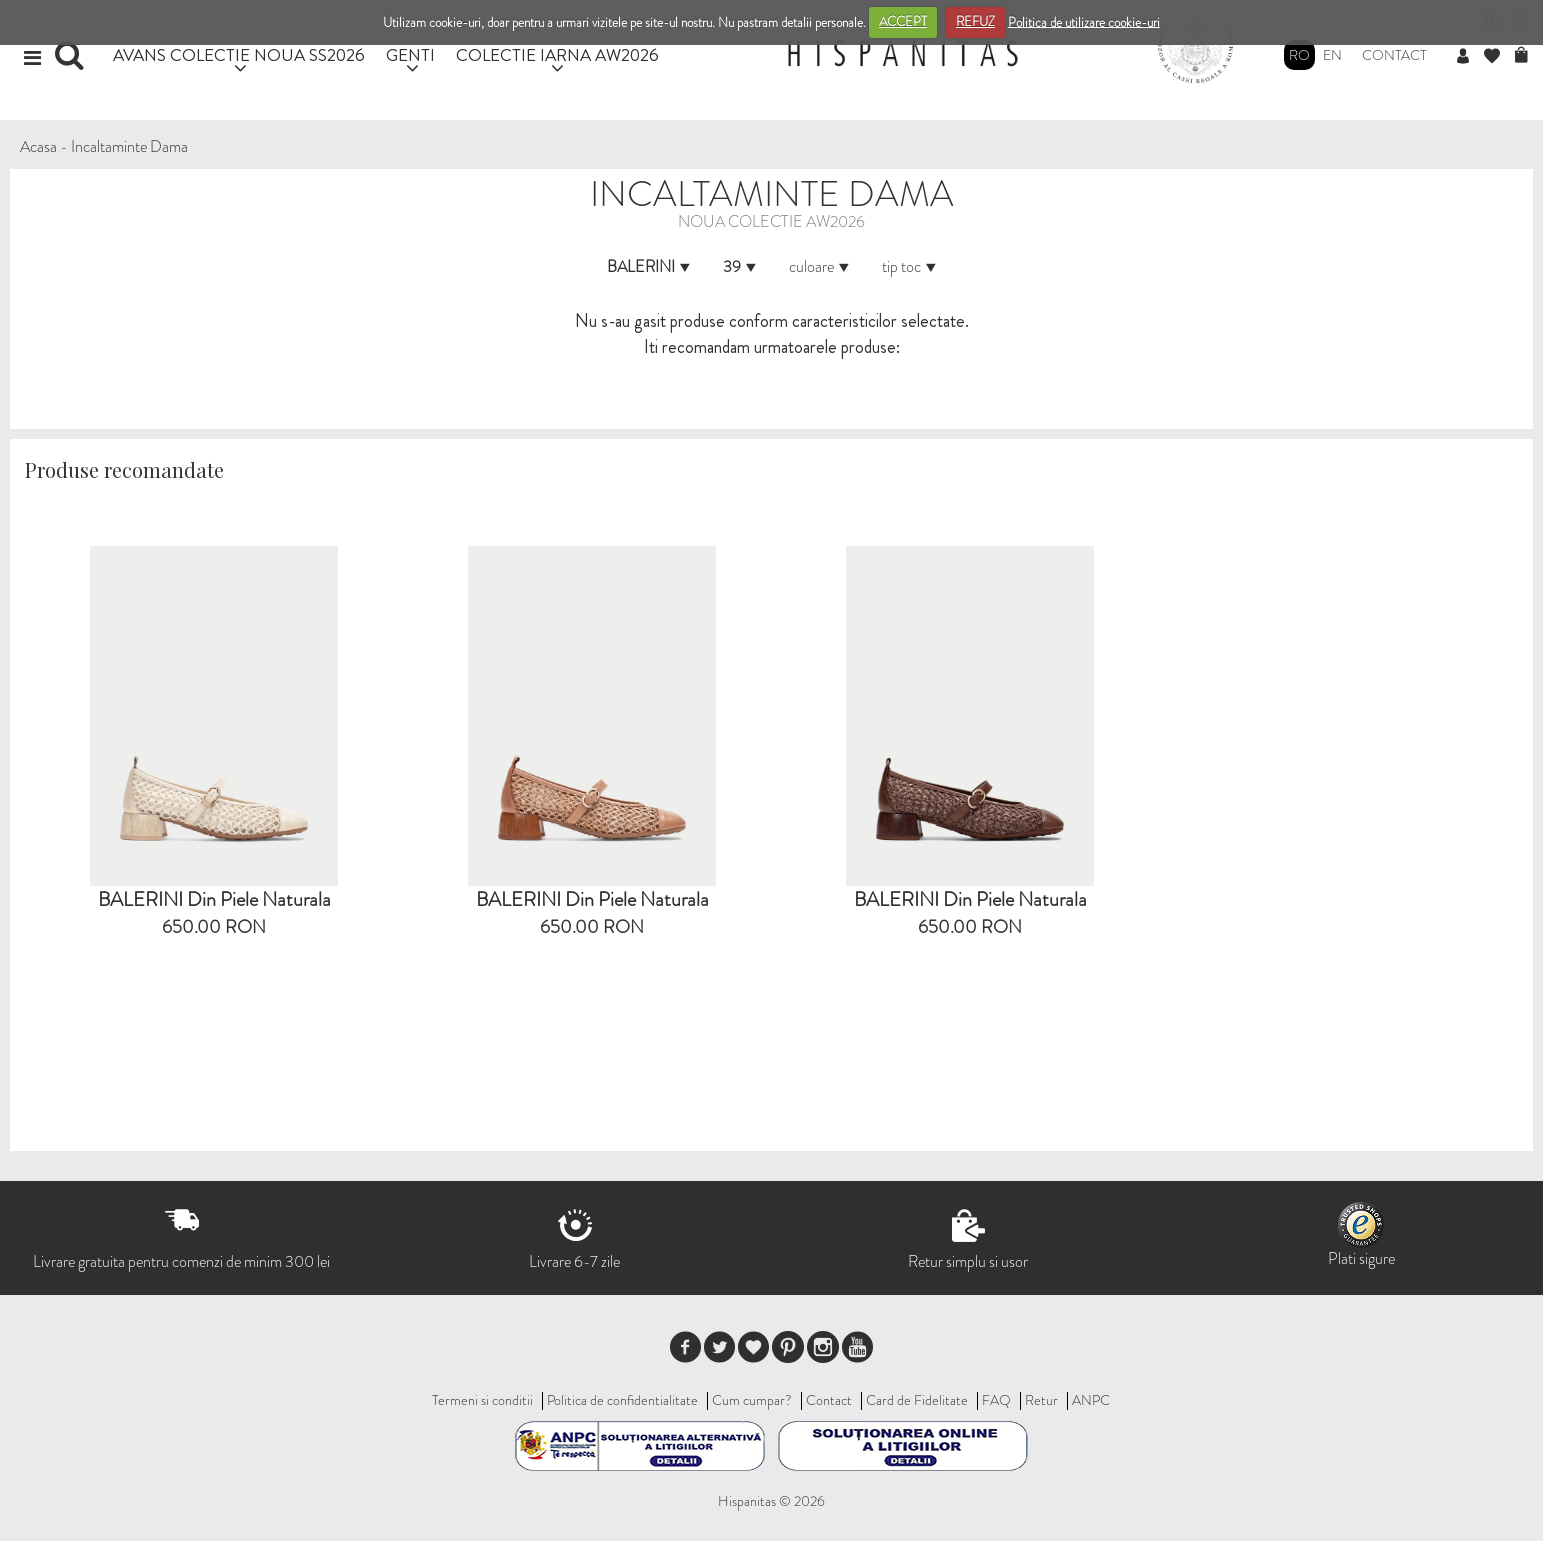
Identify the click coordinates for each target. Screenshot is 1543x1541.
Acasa (38, 146)
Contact (1394, 55)
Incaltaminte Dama (129, 146)
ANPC (1091, 1400)
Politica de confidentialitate (622, 1400)
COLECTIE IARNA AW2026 (557, 54)
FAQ (996, 1400)
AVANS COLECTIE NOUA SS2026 (239, 54)
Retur (1041, 1400)
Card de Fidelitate (917, 1400)
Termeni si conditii (482, 1400)
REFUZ (975, 21)
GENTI (410, 54)
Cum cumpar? (752, 1400)
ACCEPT (903, 21)
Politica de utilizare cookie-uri (1084, 21)
